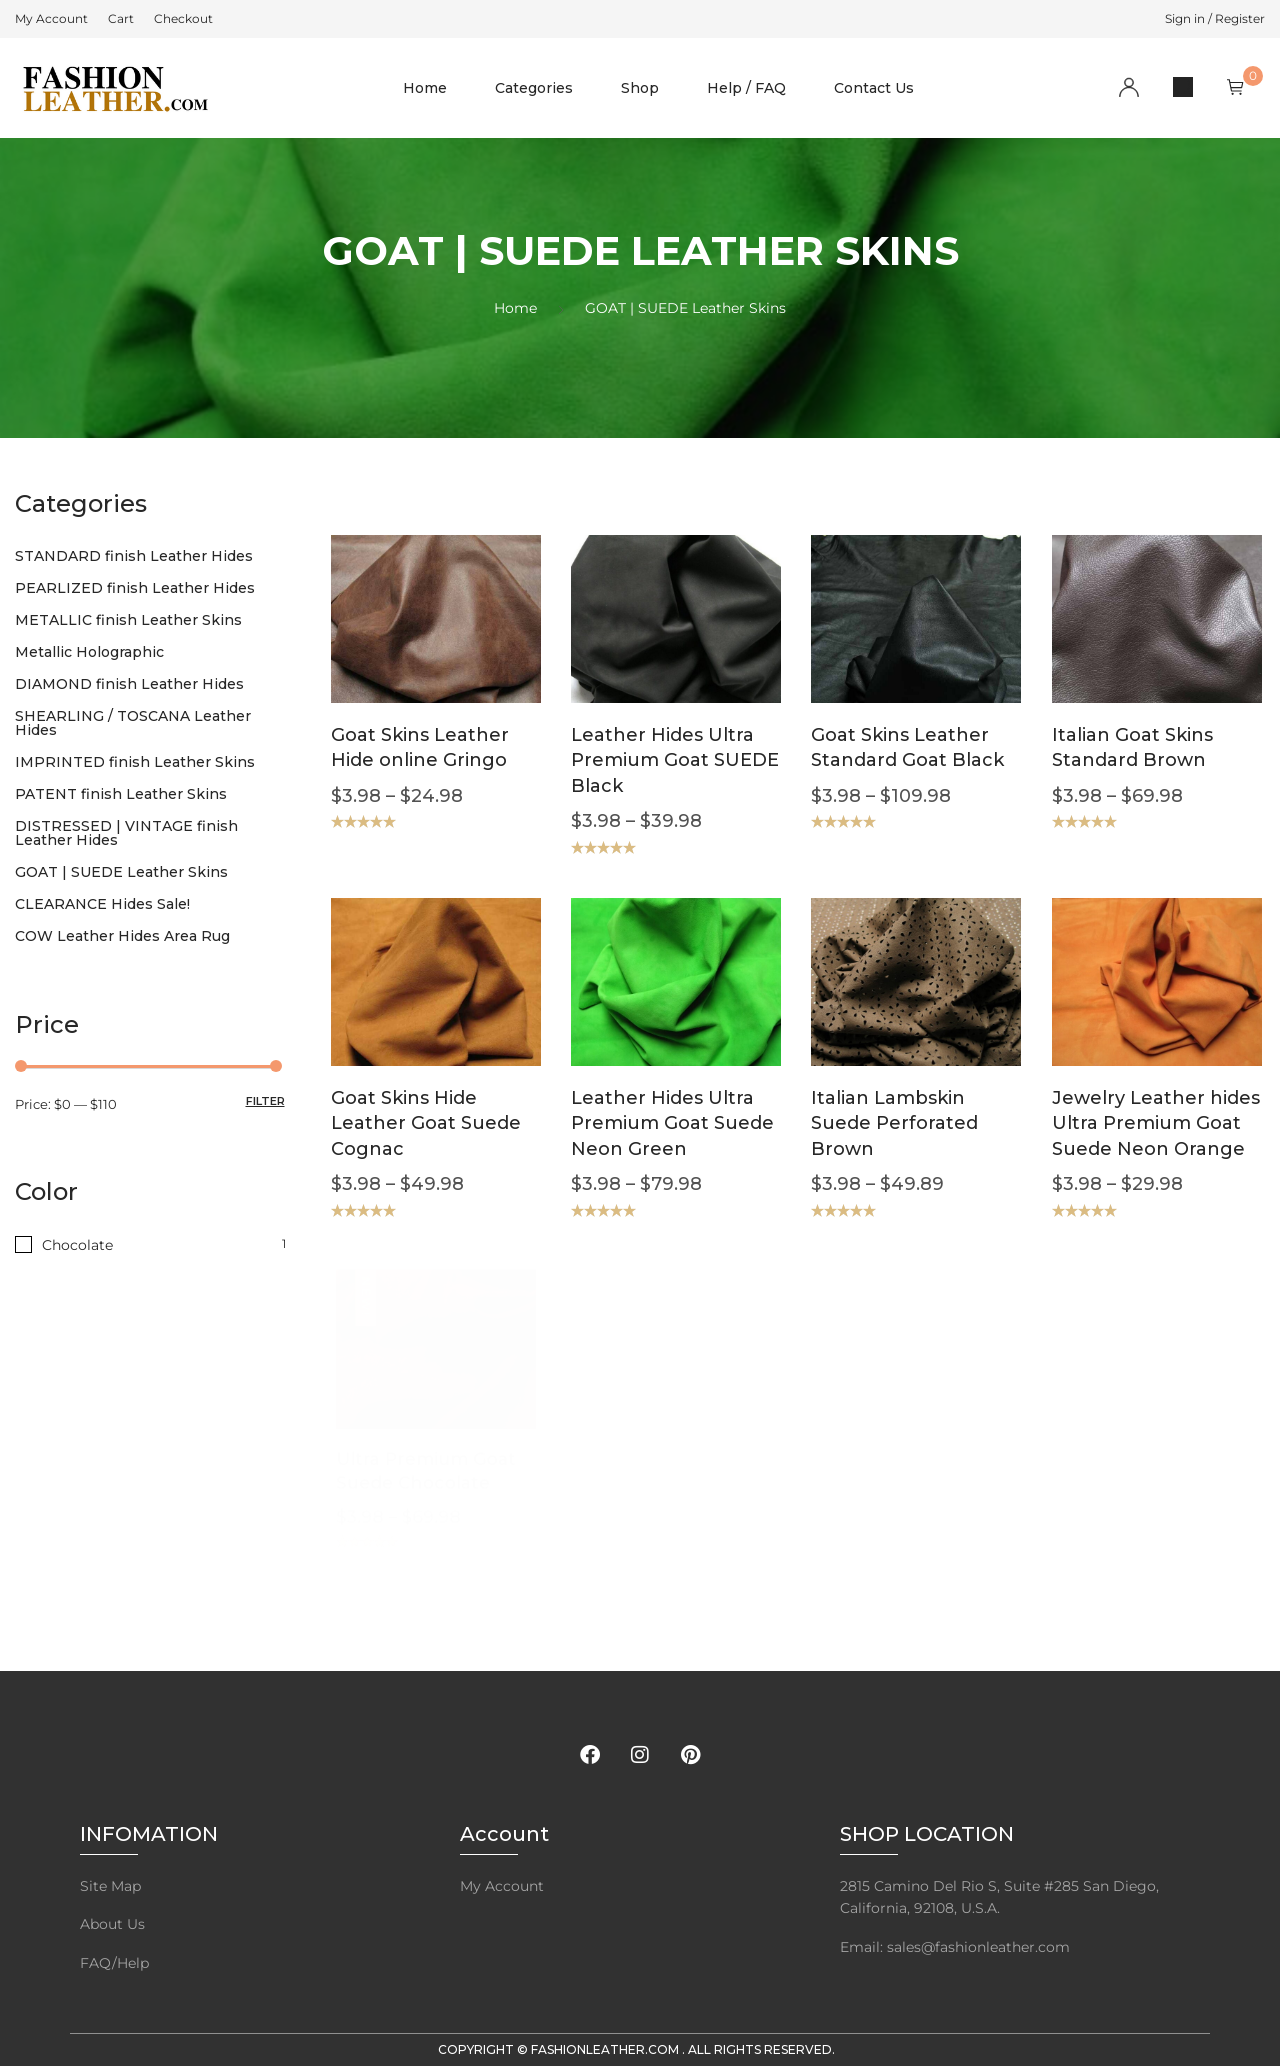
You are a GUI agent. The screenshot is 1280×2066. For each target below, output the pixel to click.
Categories (534, 88)
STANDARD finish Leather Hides (134, 556)
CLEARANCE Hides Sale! (102, 904)
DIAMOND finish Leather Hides (129, 684)
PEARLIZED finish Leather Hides (135, 588)
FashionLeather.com (606, 2049)
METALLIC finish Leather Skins (128, 620)
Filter (265, 1101)
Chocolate (77, 1245)
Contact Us (874, 88)
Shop (640, 88)
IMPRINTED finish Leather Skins (135, 762)
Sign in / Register (1215, 18)
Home (425, 88)
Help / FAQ (746, 88)
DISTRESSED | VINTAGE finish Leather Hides (126, 833)
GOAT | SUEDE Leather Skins (121, 872)
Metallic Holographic (89, 652)
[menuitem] (51, 19)
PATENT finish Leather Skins (121, 794)
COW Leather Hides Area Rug (122, 936)
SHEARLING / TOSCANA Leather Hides (133, 723)
